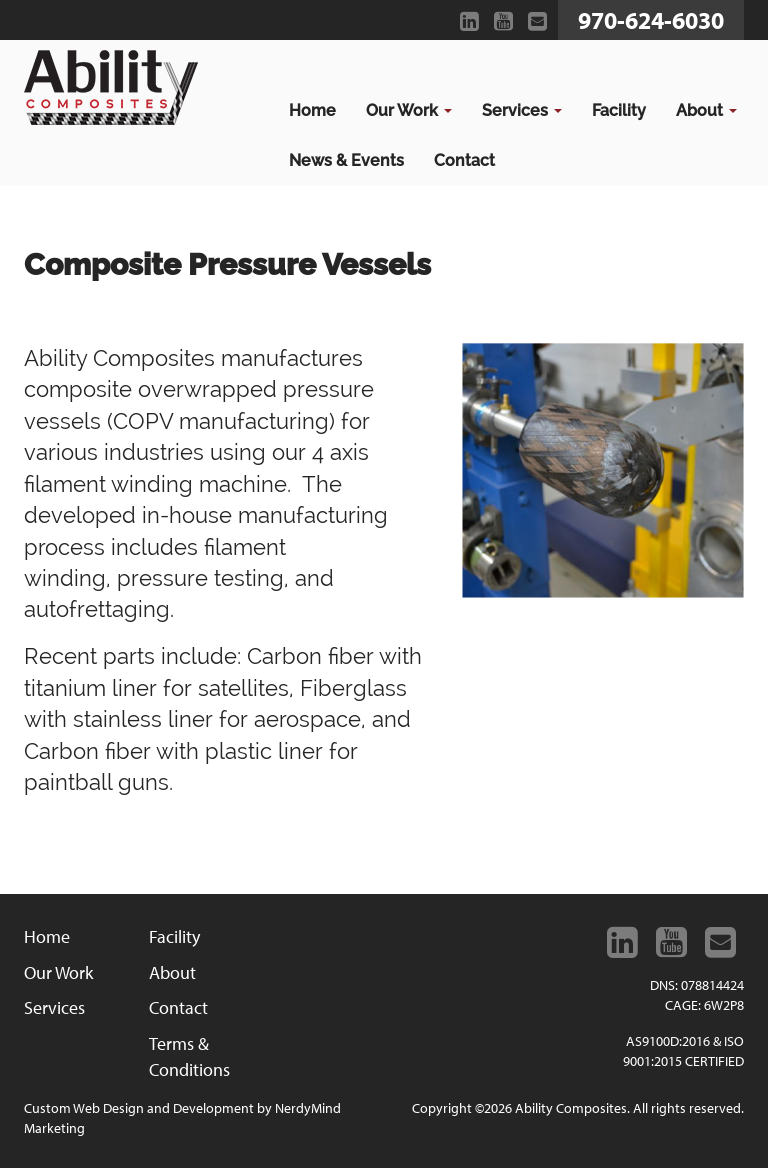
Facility (619, 110)
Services (522, 110)
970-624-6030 (651, 20)
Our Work (409, 110)
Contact (464, 160)
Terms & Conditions (189, 1056)
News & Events (346, 160)
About (706, 110)
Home (312, 110)
